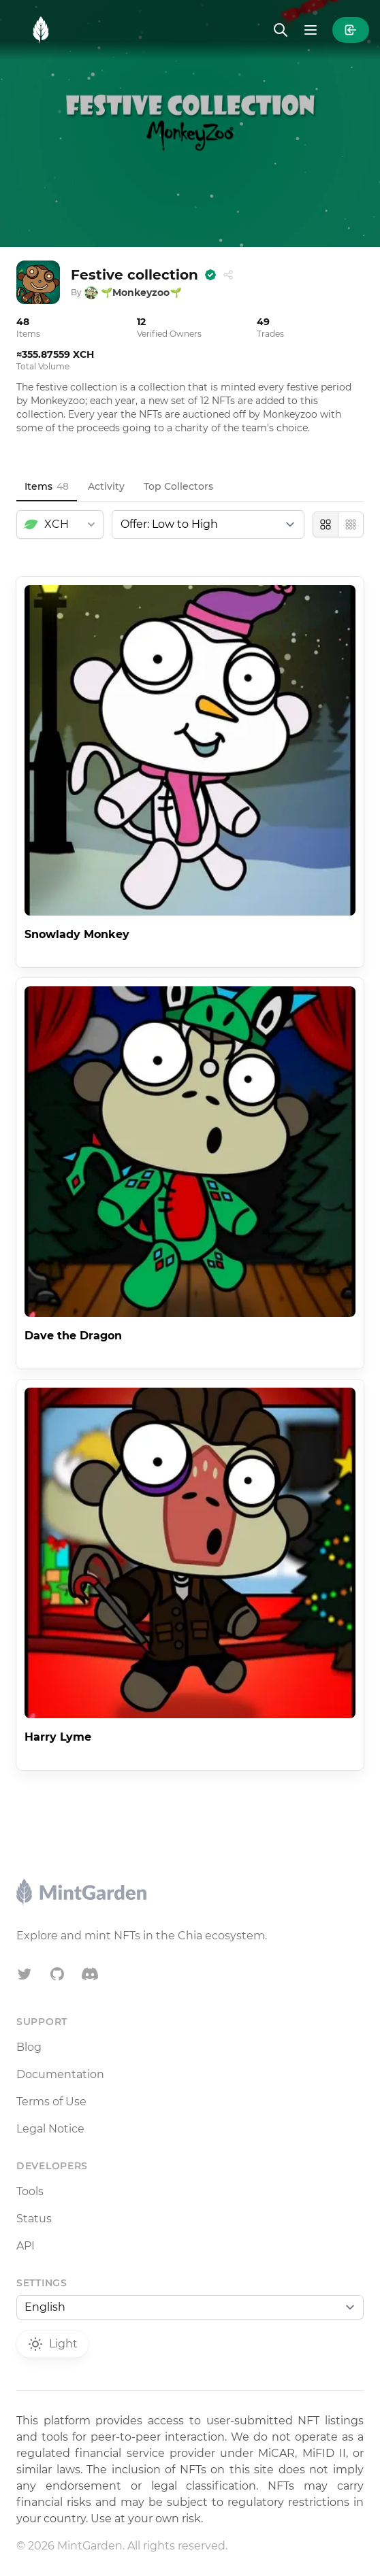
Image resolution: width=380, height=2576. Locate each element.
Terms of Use (51, 2101)
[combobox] (60, 524)
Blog (29, 2047)
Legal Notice (50, 2128)
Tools (30, 2191)
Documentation (60, 2074)
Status (34, 2218)
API (25, 2245)
